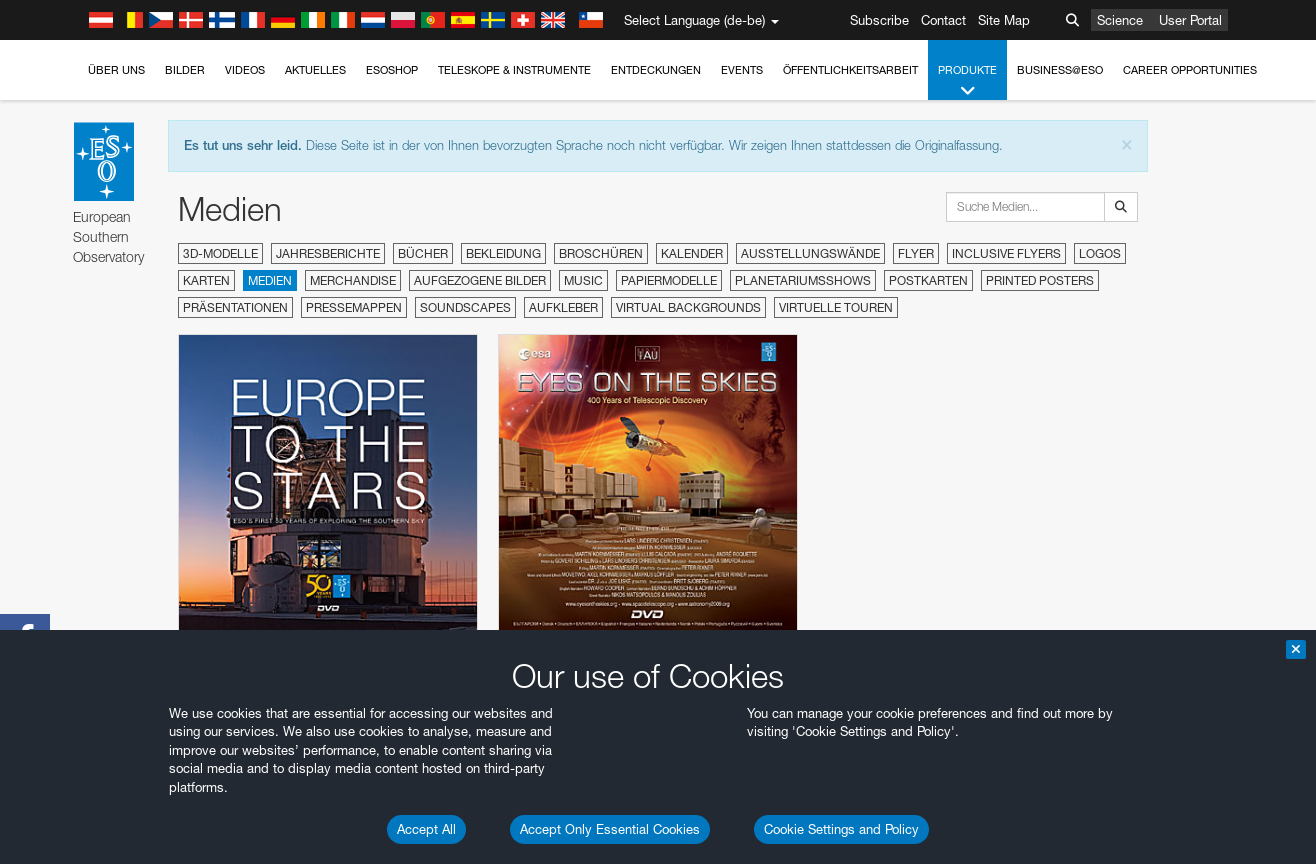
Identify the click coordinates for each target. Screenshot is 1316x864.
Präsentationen (235, 307)
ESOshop (392, 70)
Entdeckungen (656, 70)
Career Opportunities (1190, 70)
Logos (1100, 253)
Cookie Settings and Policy (841, 829)
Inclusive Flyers (1006, 253)
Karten (206, 280)
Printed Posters (1040, 280)
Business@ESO (1060, 70)
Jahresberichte (328, 253)
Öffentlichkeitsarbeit (850, 70)
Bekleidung (503, 253)
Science (1120, 20)
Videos (245, 70)
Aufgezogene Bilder (480, 280)
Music (583, 280)
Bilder (185, 70)
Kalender (692, 253)
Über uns (116, 70)
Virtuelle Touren (836, 307)
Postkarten (928, 280)
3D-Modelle (220, 253)
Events (742, 70)
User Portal (1190, 20)
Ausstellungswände (810, 253)
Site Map (1004, 20)
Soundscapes (465, 307)
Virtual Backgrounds (688, 307)
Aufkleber (563, 307)
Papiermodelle (669, 280)
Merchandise (353, 280)
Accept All (426, 829)
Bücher (423, 253)
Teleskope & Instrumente (514, 70)
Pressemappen (354, 307)
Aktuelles (315, 70)
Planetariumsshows (803, 280)
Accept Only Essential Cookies (610, 829)
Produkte (967, 81)
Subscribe (879, 20)
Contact (943, 20)
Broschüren (601, 253)
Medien (270, 280)
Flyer (916, 253)
